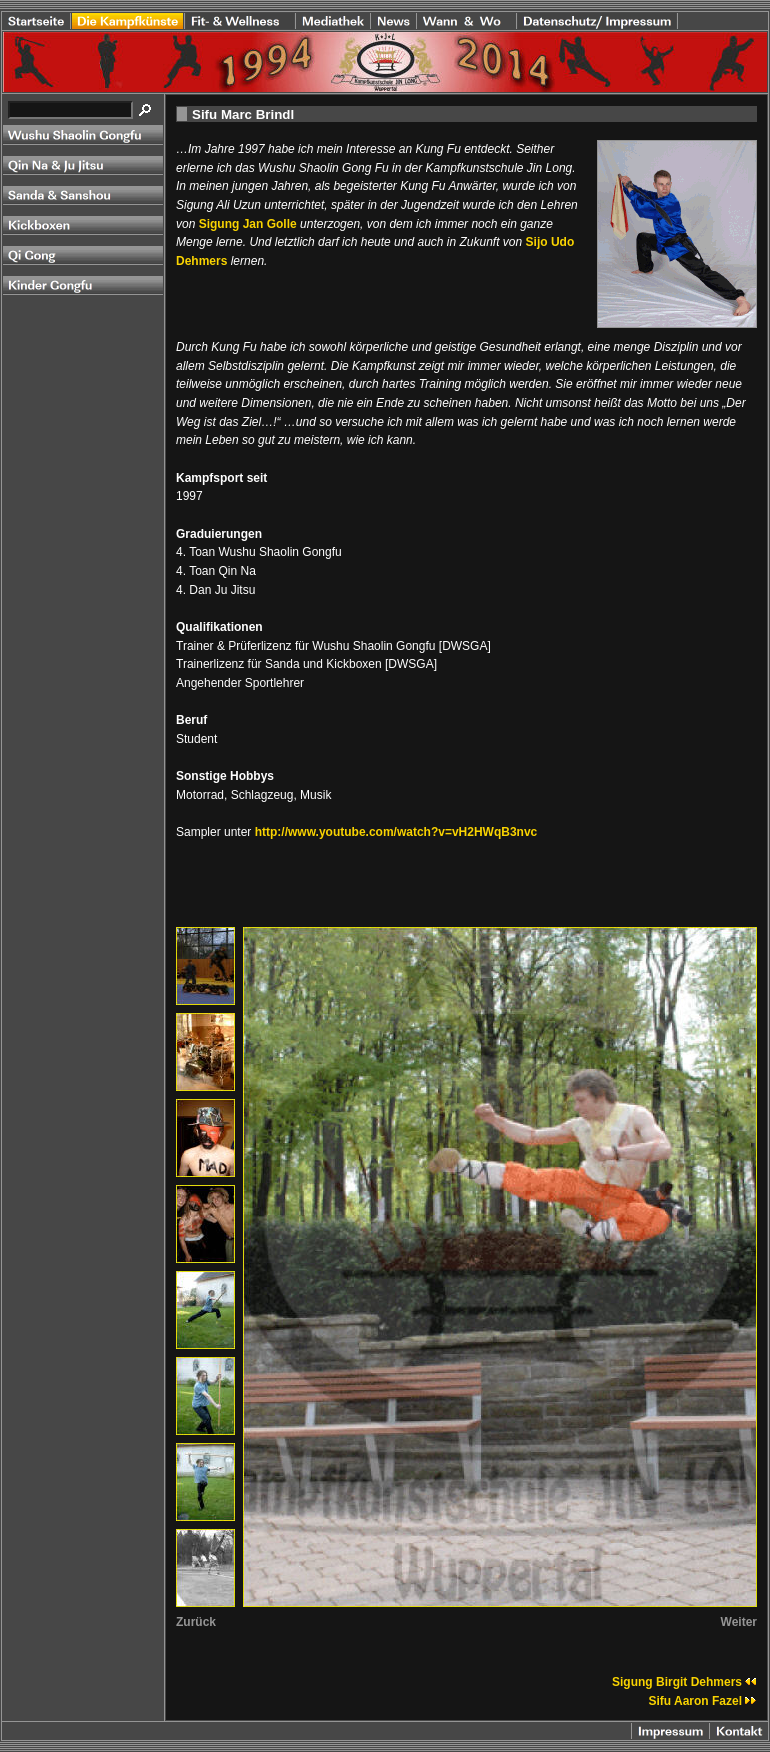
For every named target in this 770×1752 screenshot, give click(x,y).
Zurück (196, 1622)
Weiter (739, 1622)
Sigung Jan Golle (248, 224)
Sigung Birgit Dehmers (684, 1682)
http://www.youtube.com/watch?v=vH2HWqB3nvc (396, 832)
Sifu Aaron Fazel (702, 1701)
